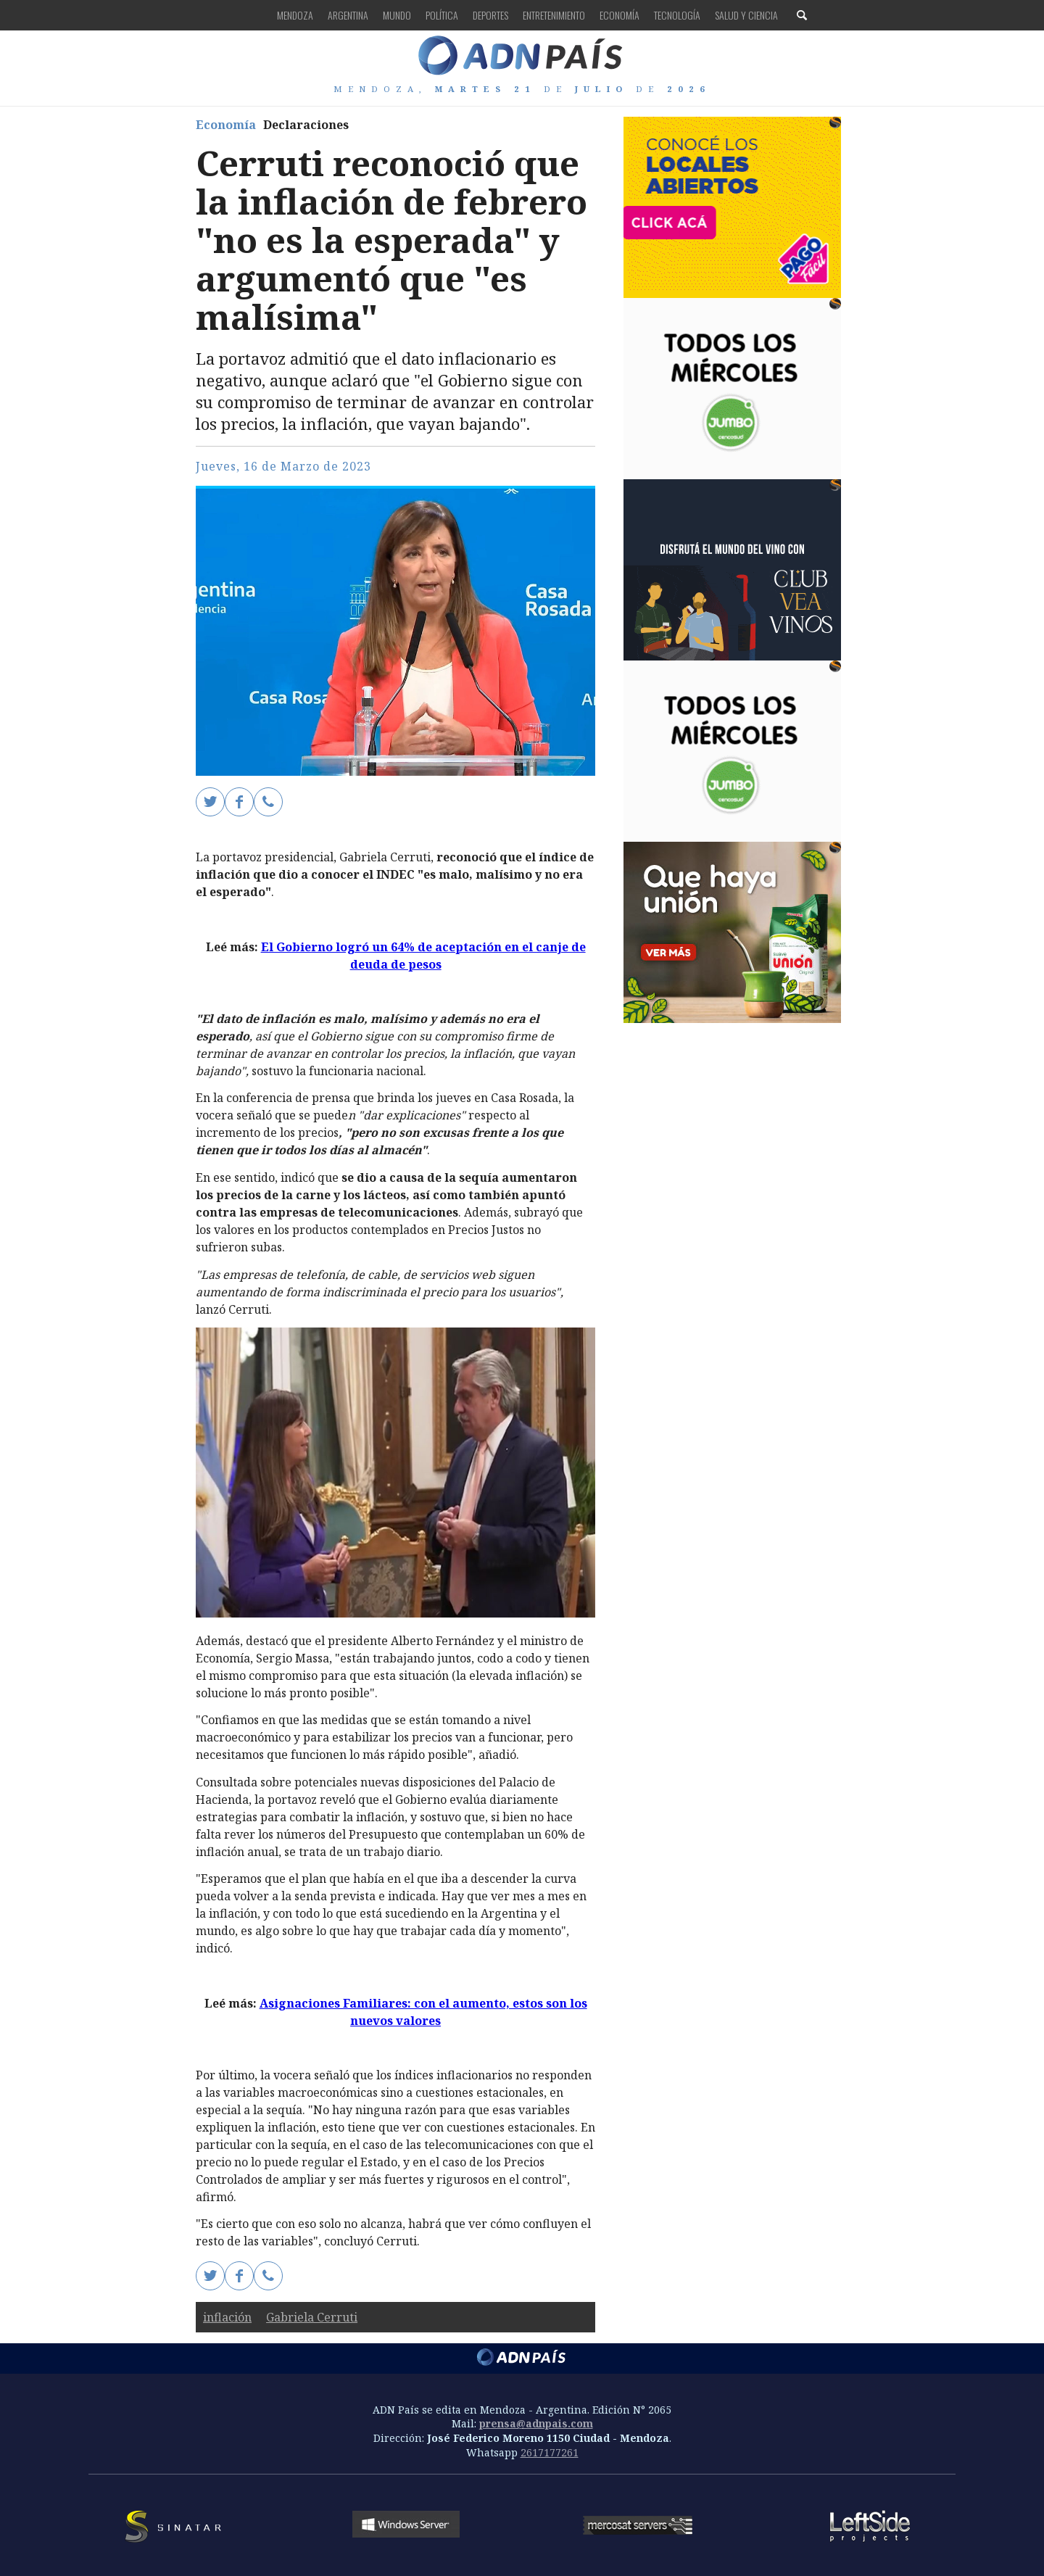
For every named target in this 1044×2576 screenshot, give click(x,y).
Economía (619, 14)
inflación (227, 2317)
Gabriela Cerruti (311, 2317)
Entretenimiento (554, 14)
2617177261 (550, 2452)
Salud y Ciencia (746, 14)
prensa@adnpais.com (536, 2423)
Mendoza (295, 14)
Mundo (397, 14)
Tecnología (677, 14)
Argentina (348, 14)
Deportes (490, 14)
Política (442, 14)
